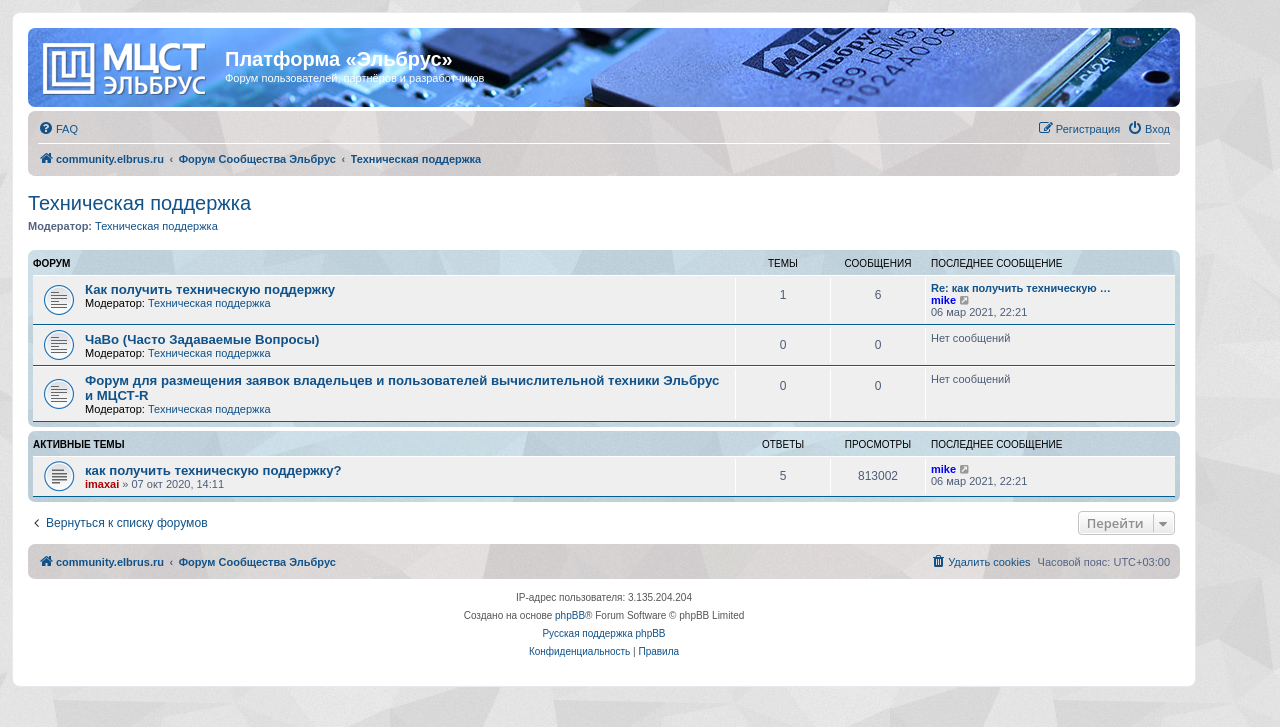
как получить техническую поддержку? (213, 470)
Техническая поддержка (139, 203)
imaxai (102, 484)
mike (943, 300)
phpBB (570, 615)
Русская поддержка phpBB (603, 633)
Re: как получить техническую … (1021, 288)
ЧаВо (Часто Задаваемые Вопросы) (202, 339)
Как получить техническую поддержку (210, 289)
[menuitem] (58, 129)
